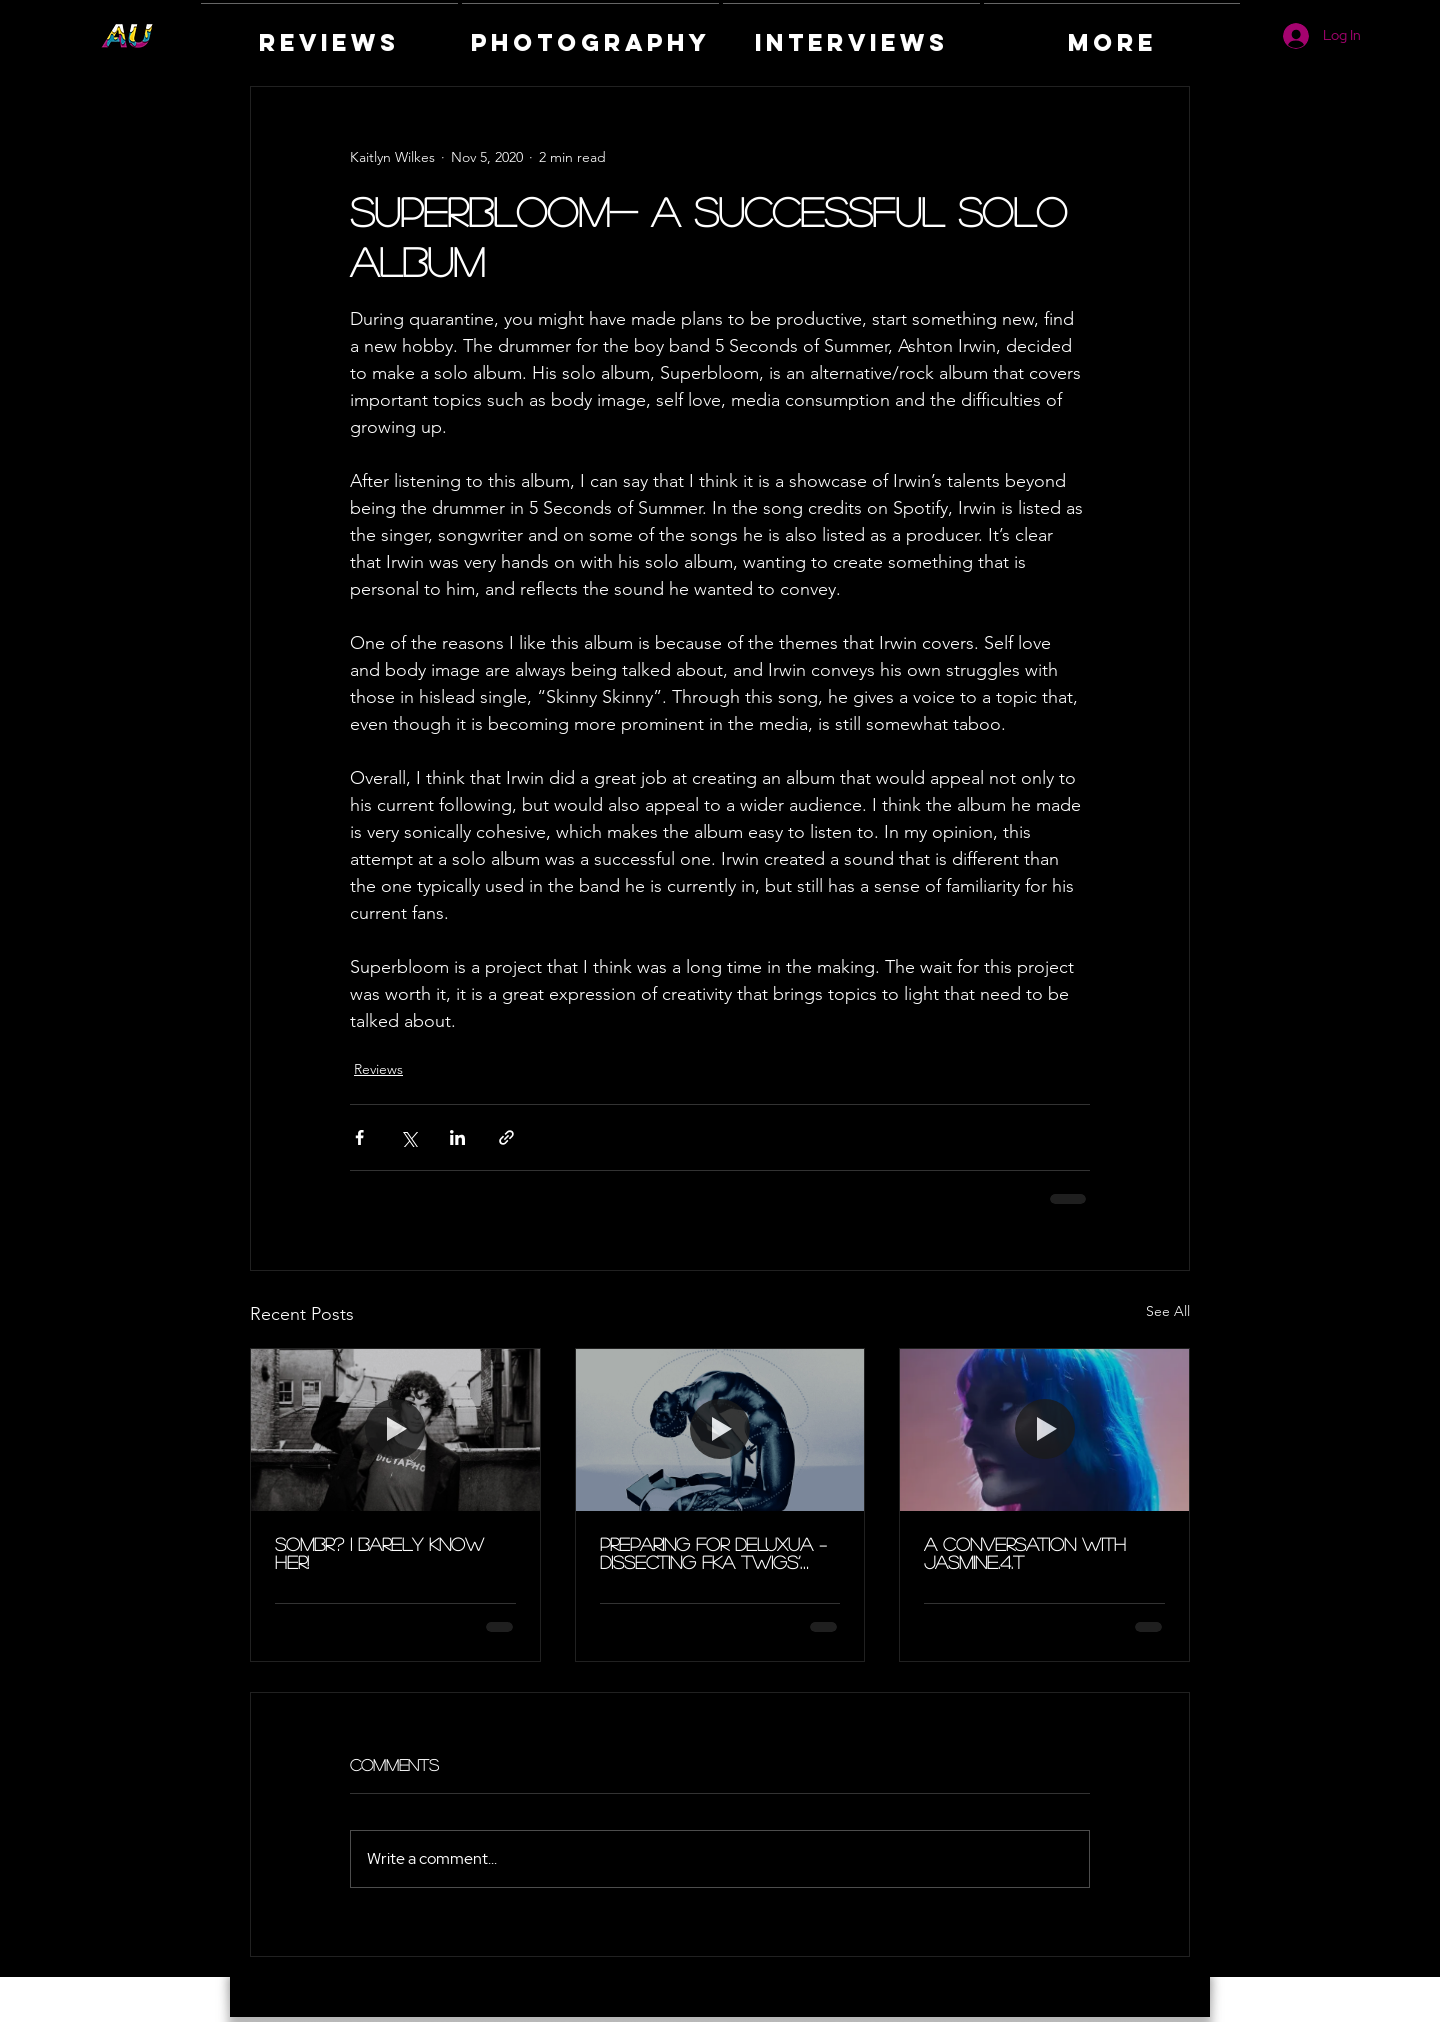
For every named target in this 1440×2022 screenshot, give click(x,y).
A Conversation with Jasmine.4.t (1025, 1553)
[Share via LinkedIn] (457, 1137)
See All (1168, 1311)
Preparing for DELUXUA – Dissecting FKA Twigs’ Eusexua (713, 1553)
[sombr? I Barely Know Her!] (395, 1430)
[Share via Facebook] (359, 1137)
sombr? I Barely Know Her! (379, 1553)
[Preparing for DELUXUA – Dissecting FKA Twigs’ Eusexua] (720, 1430)
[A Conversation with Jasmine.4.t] (1044, 1430)
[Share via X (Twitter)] (408, 1137)
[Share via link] (506, 1137)
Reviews (378, 1069)
